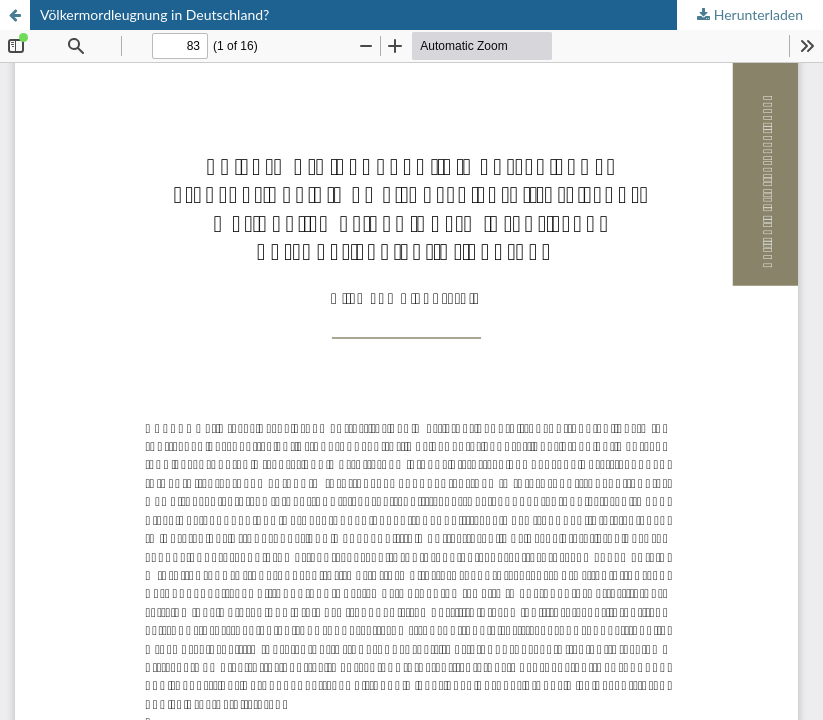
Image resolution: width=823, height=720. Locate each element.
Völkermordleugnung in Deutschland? (154, 14)
